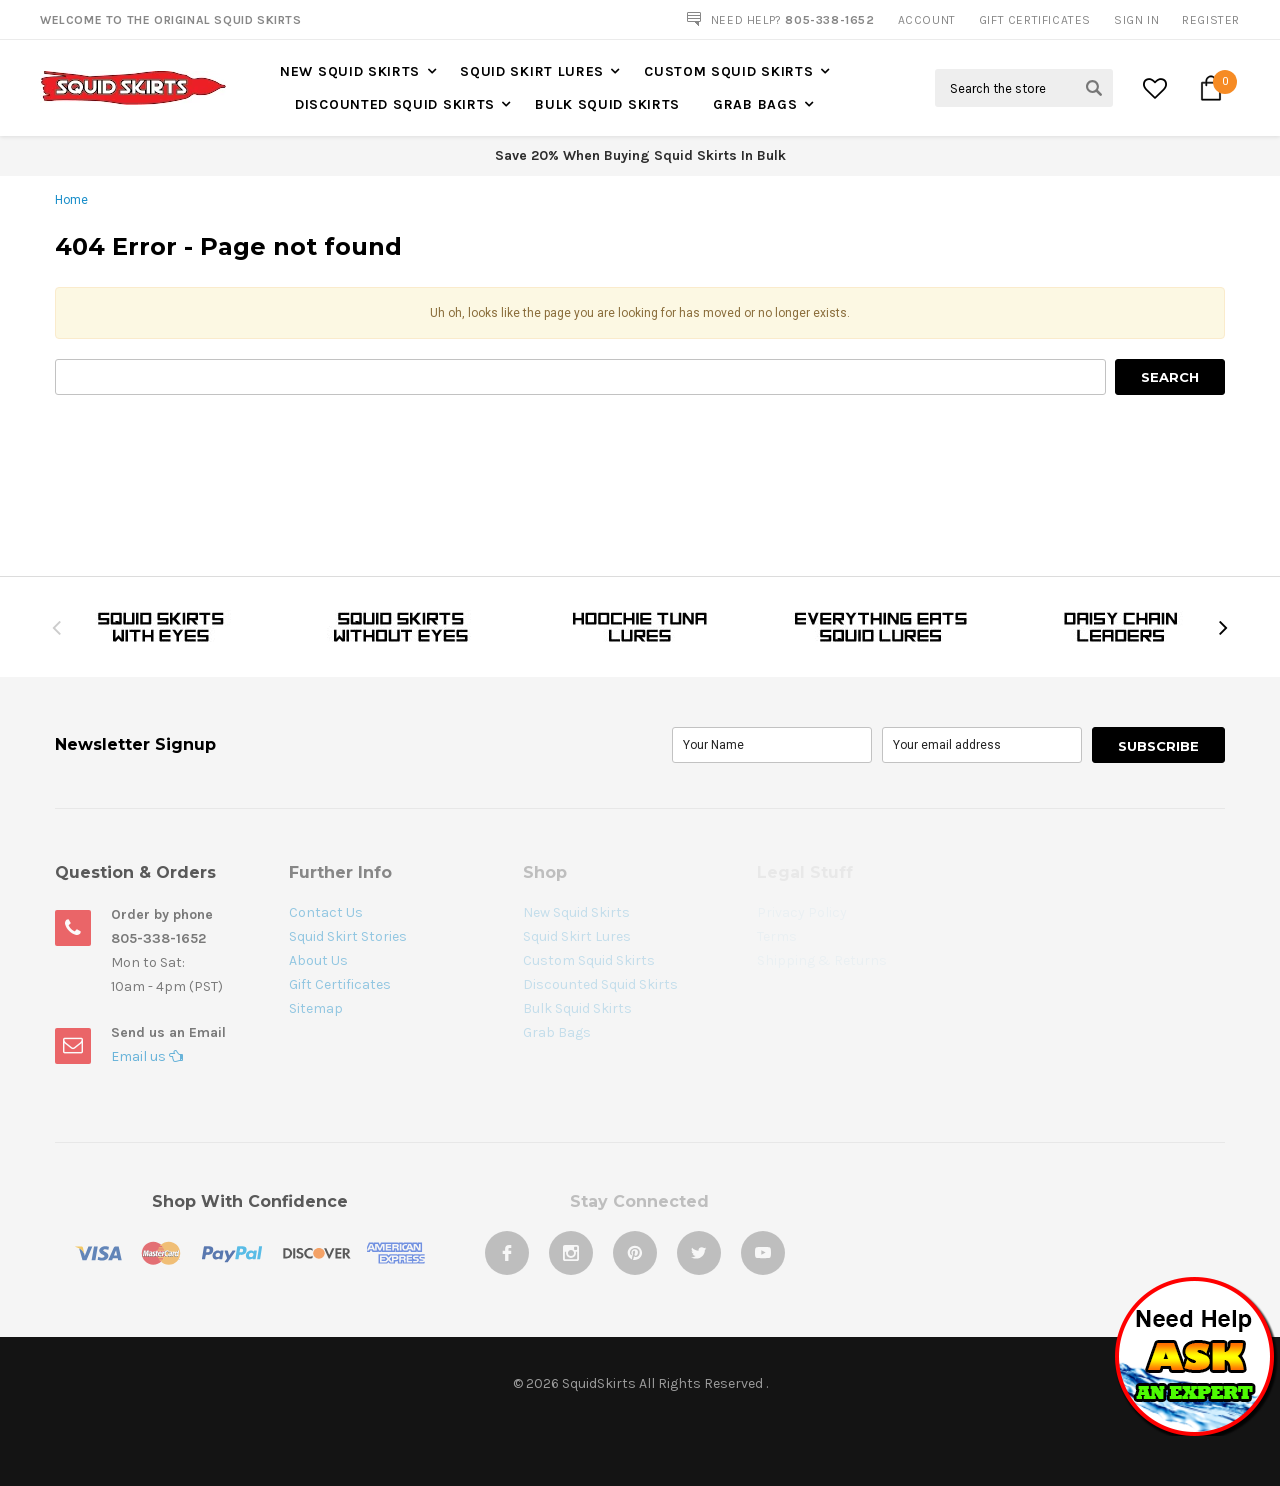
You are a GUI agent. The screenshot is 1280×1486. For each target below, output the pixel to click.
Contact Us (326, 912)
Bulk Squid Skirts (607, 104)
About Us (318, 960)
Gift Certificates (340, 984)
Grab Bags (755, 104)
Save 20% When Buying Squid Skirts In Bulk (640, 155)
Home (71, 200)
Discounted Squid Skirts (395, 104)
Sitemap (316, 1008)
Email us (147, 1056)
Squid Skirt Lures (532, 71)
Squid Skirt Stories (348, 936)
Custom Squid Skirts (728, 71)
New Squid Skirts (350, 71)
